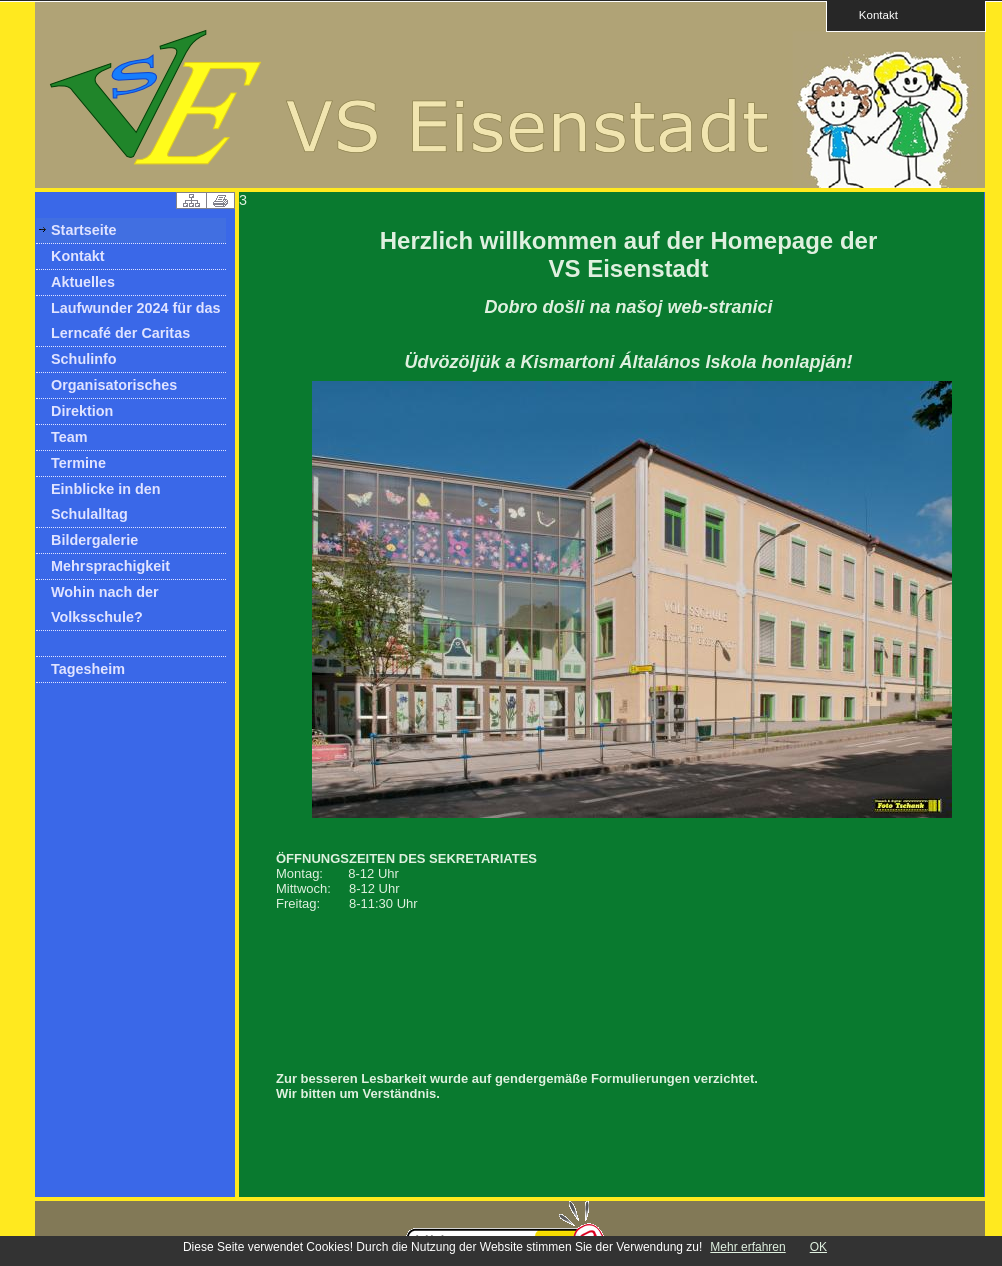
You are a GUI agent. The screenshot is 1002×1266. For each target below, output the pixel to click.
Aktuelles (83, 282)
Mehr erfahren (747, 1247)
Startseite (84, 230)
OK (818, 1247)
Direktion (82, 411)
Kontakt (872, 14)
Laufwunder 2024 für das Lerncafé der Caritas (136, 320)
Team (69, 437)
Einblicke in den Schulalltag (106, 501)
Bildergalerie (94, 540)
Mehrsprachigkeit (110, 566)
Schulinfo (84, 359)
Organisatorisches (114, 385)
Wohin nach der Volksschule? (105, 604)
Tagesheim (88, 669)
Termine (78, 463)
